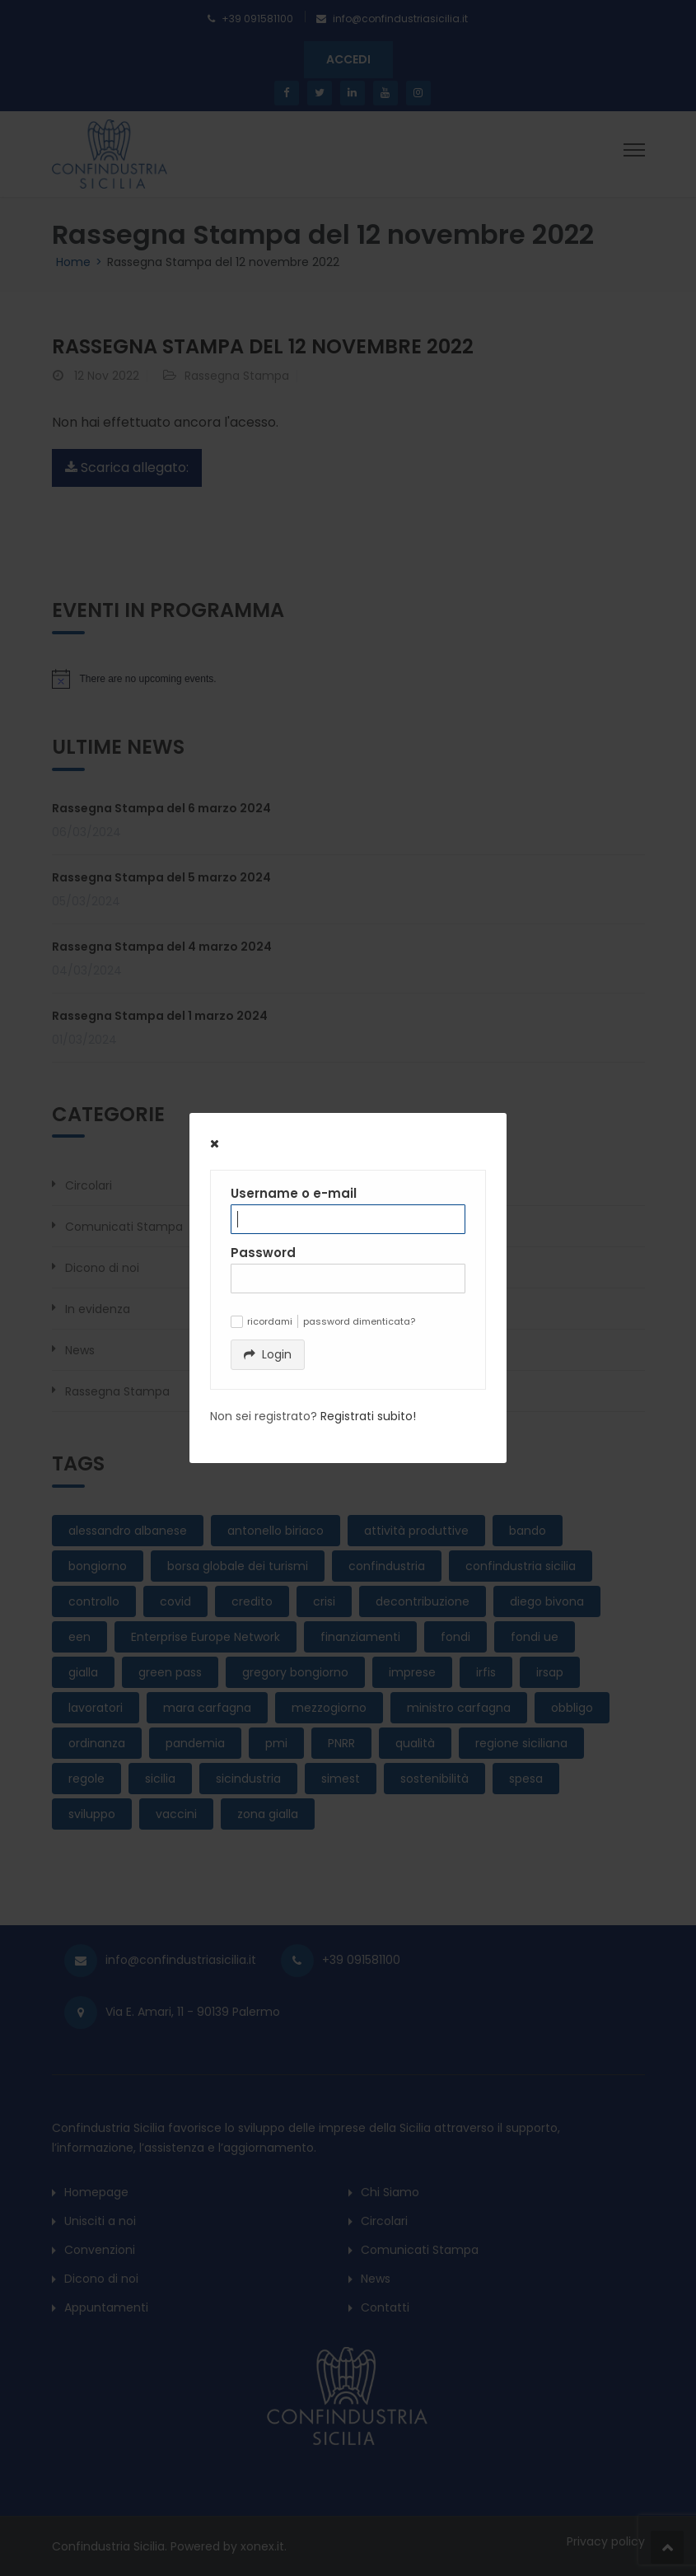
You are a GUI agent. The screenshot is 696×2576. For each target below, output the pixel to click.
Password (263, 1252)
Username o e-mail (294, 1193)
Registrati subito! (368, 1416)
